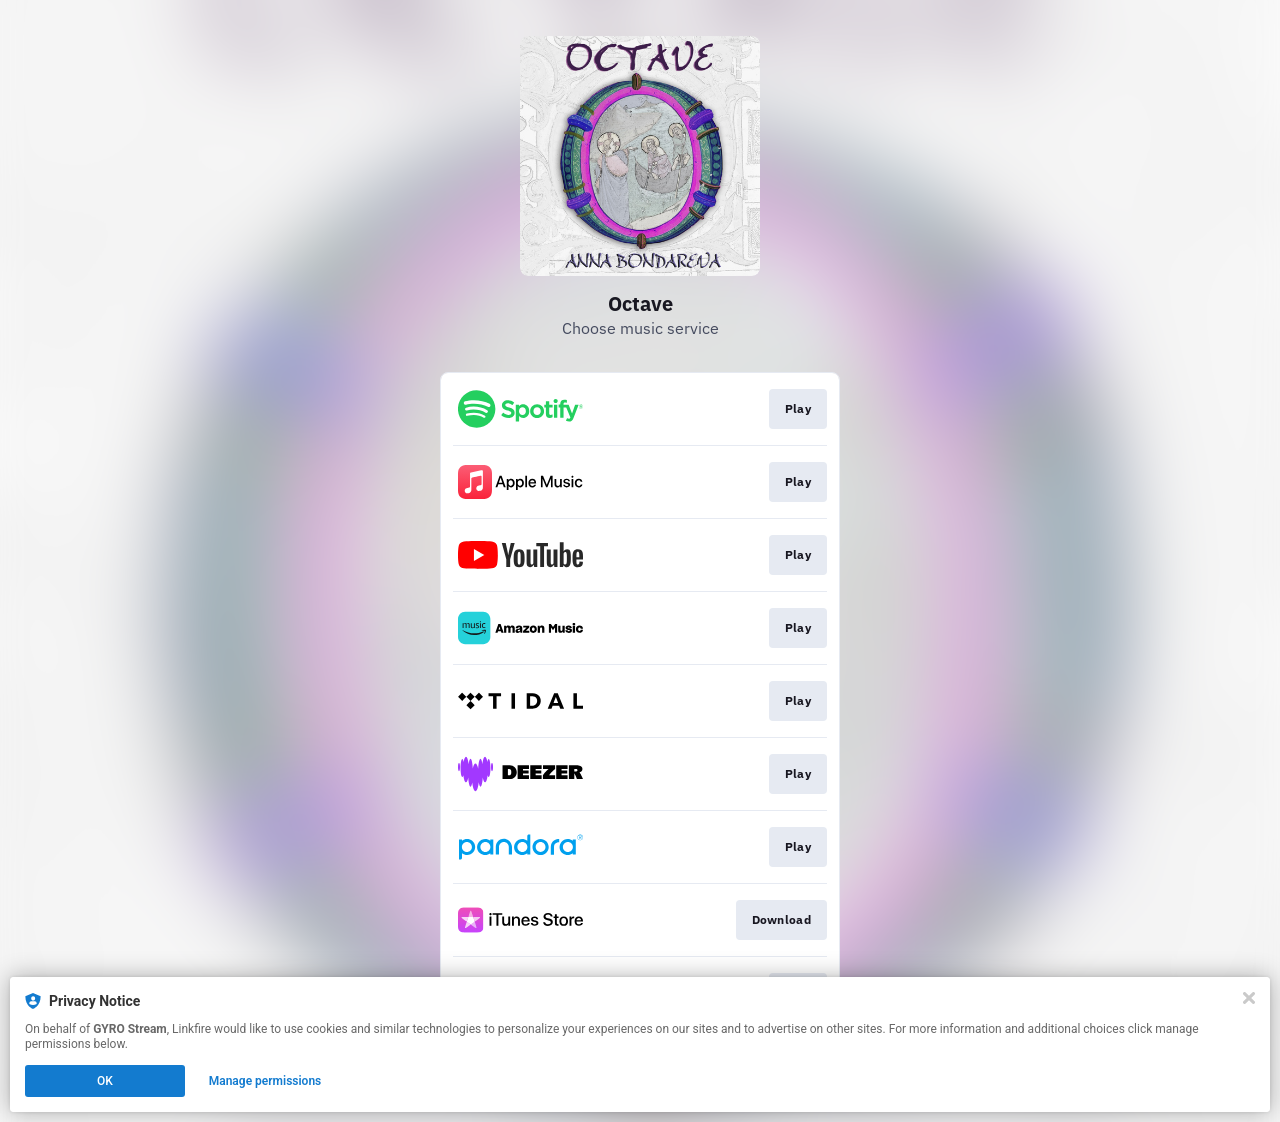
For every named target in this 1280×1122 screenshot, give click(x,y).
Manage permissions (265, 1081)
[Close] (1249, 998)
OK (105, 1081)
